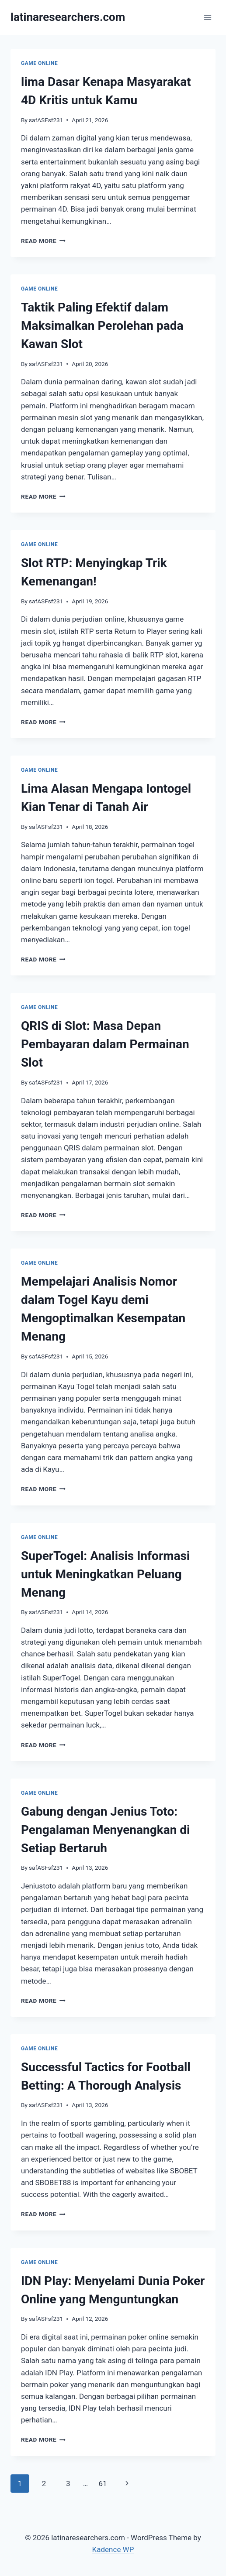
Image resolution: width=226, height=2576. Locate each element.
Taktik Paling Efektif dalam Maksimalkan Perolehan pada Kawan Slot (102, 325)
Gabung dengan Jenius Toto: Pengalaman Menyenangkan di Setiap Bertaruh (105, 1829)
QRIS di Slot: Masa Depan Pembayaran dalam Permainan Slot (105, 1044)
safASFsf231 (46, 119)
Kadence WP (113, 2549)
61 (102, 2483)
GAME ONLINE (39, 63)
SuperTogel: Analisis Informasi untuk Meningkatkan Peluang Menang (105, 1574)
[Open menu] (207, 17)
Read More (43, 240)
